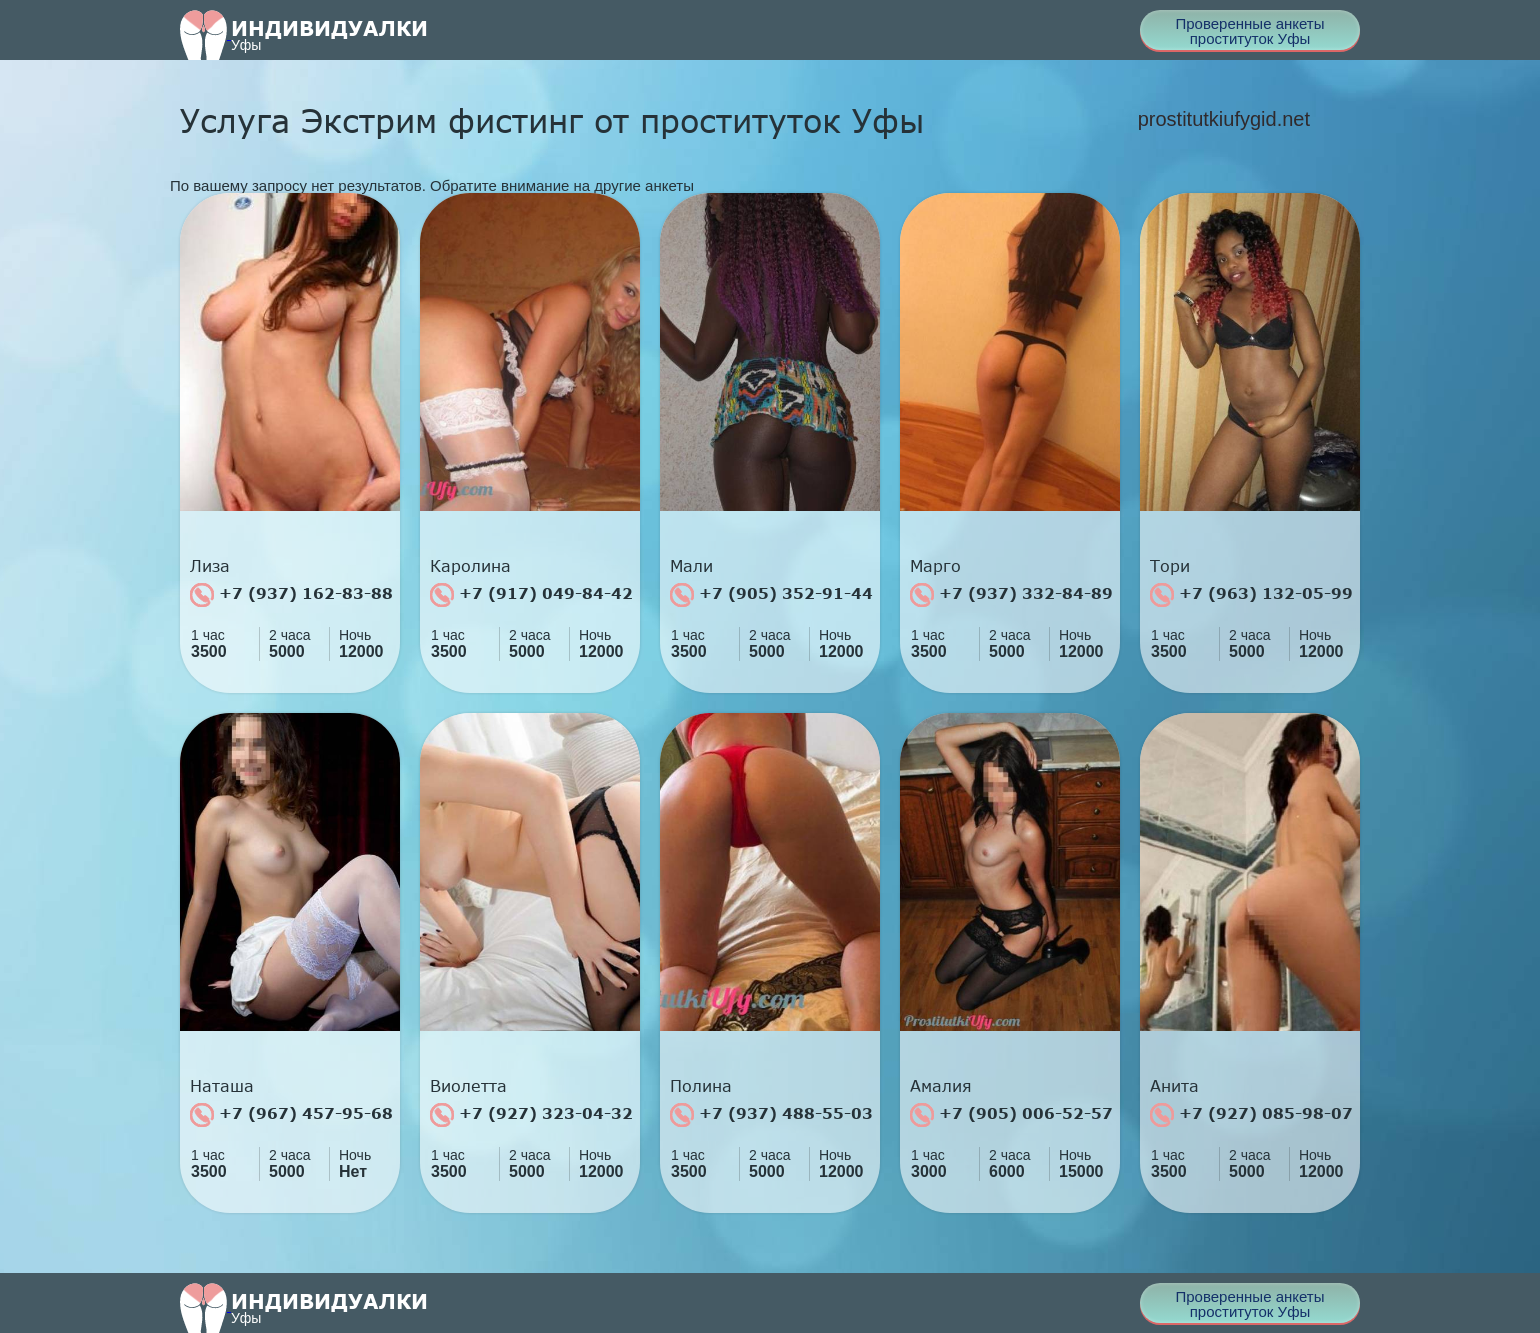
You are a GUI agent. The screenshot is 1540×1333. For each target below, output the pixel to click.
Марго (935, 566)
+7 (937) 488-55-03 (771, 1115)
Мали (691, 566)
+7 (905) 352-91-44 (771, 595)
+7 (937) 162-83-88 (291, 595)
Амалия (941, 1086)
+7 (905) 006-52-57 (1011, 1115)
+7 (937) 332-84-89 (1011, 595)
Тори (1170, 566)
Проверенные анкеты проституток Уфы (1249, 31)
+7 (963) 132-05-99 (1251, 595)
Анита (1174, 1086)
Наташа (222, 1086)
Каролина (470, 566)
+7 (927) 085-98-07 (1251, 1115)
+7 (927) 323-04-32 (531, 1115)
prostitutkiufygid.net (1224, 119)
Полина (701, 1086)
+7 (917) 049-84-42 (531, 595)
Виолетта (468, 1086)
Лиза (210, 566)
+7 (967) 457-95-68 (291, 1115)
